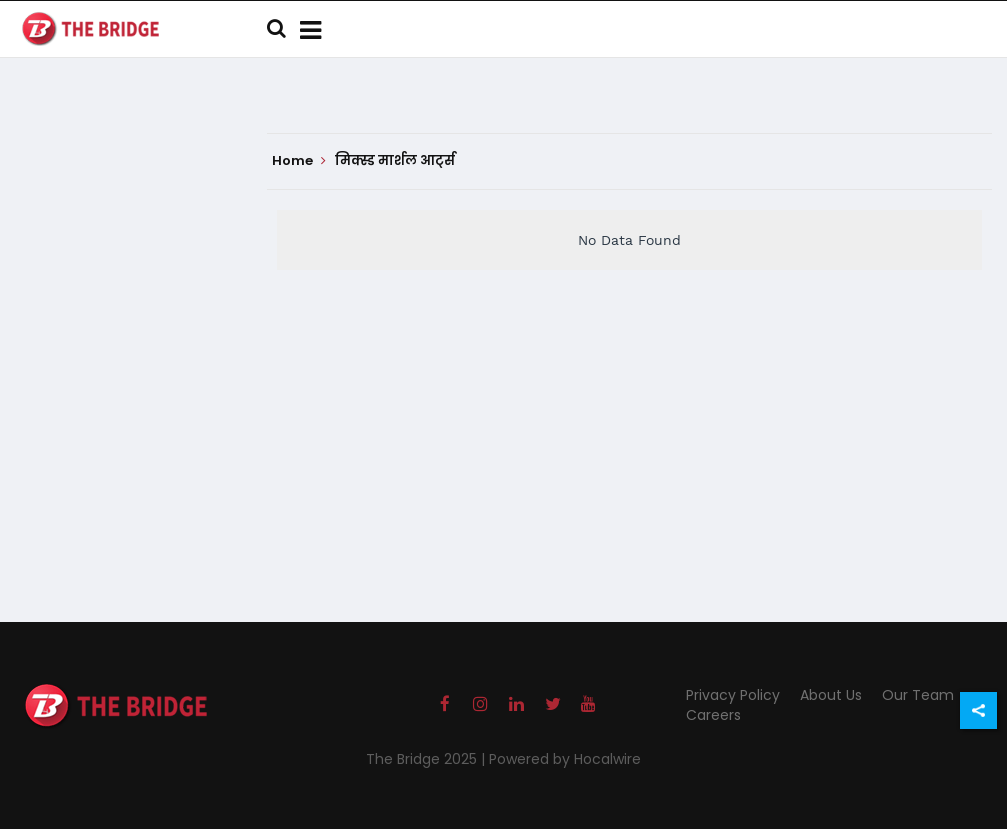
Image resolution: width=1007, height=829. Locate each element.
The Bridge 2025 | (427, 759)
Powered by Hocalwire (565, 759)
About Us (831, 695)
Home (299, 161)
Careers (713, 715)
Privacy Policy (733, 695)
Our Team (918, 695)
